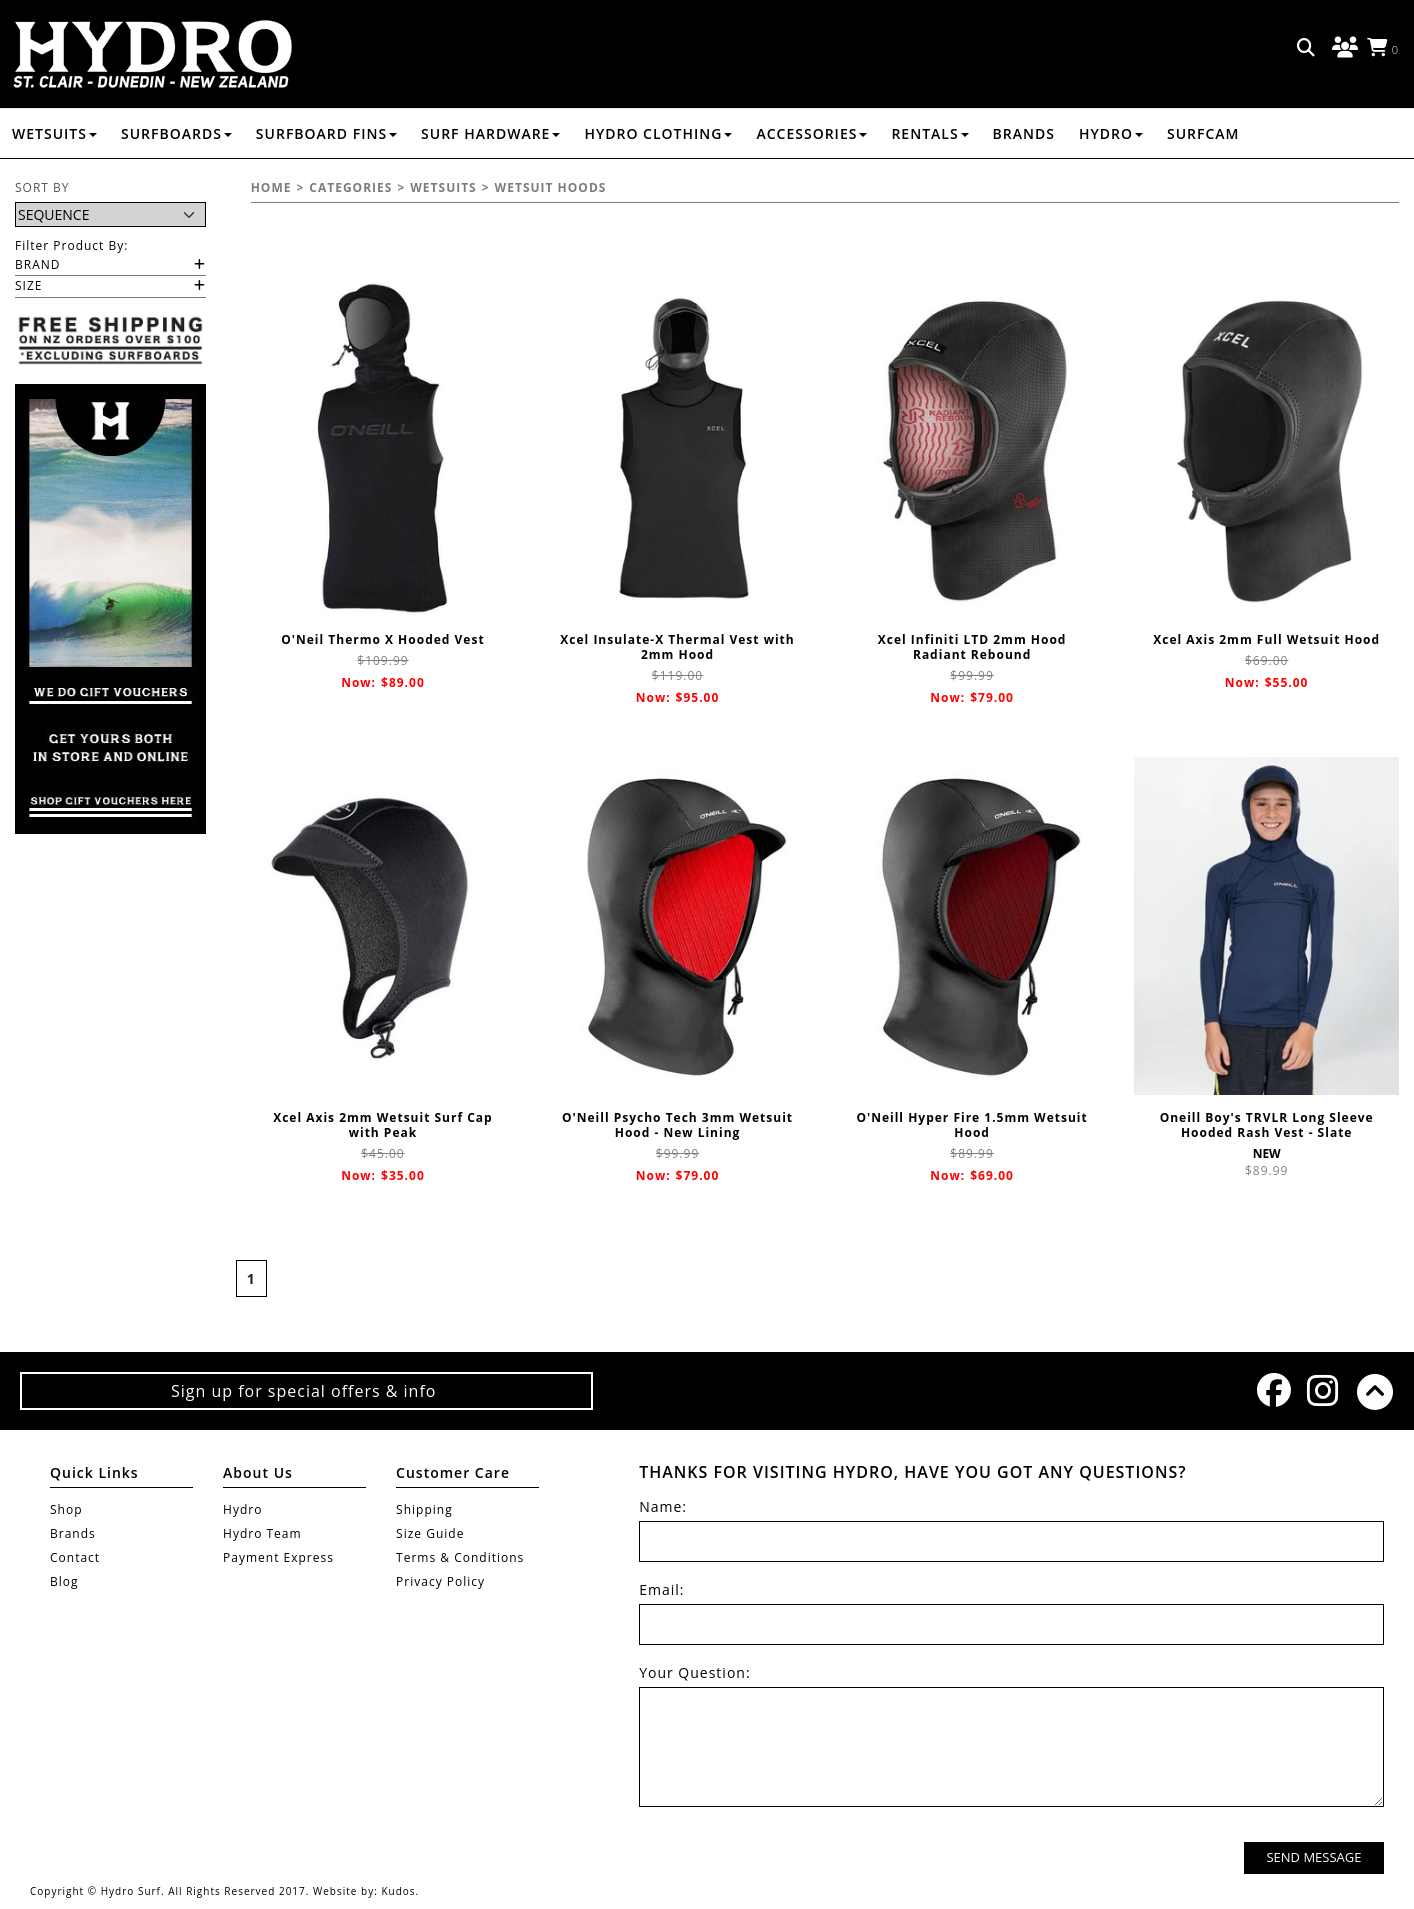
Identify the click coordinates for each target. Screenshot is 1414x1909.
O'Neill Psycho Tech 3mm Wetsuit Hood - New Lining (677, 1125)
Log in (1342, 48)
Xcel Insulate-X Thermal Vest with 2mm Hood (677, 647)
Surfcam (1203, 133)
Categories (350, 187)
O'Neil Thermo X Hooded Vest (382, 639)
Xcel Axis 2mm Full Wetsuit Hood (1266, 639)
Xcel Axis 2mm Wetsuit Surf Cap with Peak (383, 1125)
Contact (75, 1557)
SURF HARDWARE (490, 133)
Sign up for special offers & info (306, 1391)
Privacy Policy (440, 1581)
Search (1307, 48)
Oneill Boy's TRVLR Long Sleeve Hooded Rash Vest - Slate (1267, 1125)
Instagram (1322, 1390)
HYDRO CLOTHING (658, 133)
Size (28, 285)
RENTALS (929, 133)
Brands (1024, 133)
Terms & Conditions (460, 1557)
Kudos (398, 1891)
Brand (38, 264)
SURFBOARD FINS (326, 133)
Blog (64, 1581)
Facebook (1272, 1390)
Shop (66, 1509)
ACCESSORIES (811, 133)
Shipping (424, 1509)
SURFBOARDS (176, 133)
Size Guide (430, 1533)
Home (271, 187)
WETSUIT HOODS (551, 187)
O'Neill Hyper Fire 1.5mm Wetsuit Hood (971, 1125)
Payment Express (278, 1557)
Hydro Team (262, 1533)
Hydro (1111, 133)
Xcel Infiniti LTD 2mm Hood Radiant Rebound (972, 647)
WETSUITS (54, 133)
